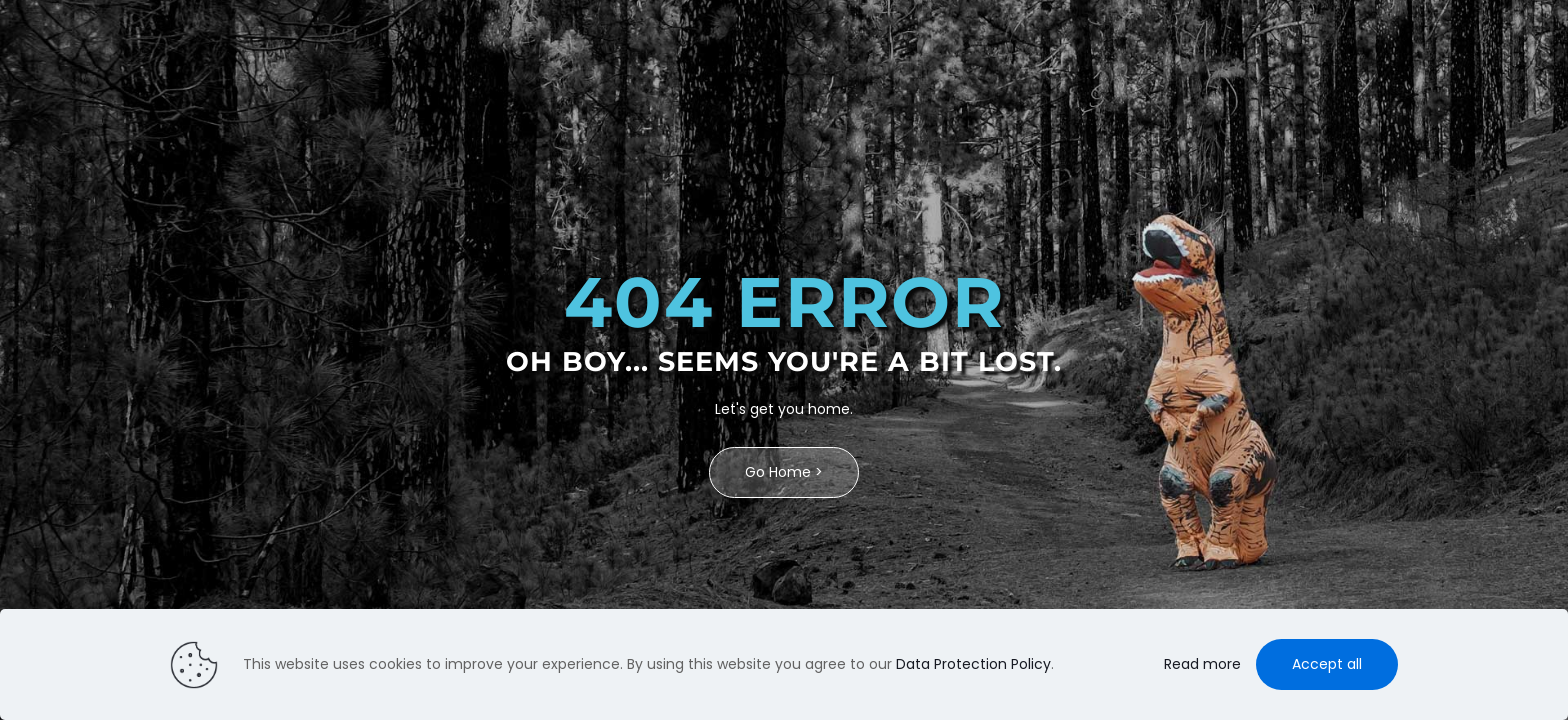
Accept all (1327, 664)
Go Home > (784, 472)
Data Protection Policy (973, 664)
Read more (1202, 664)
